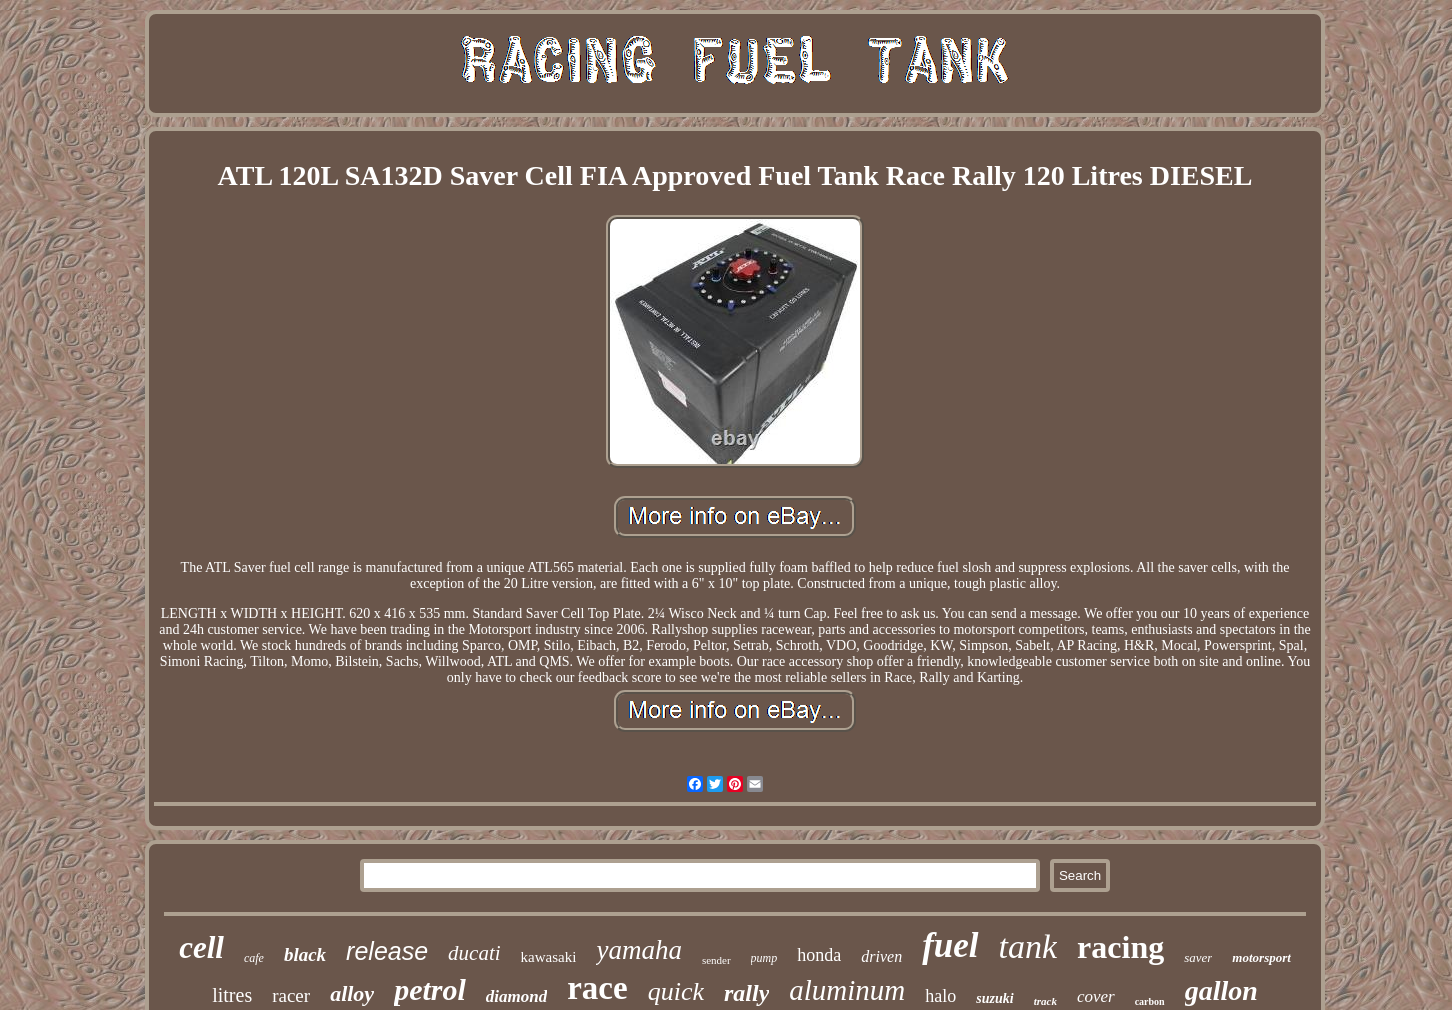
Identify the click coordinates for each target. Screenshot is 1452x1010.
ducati (474, 953)
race (597, 988)
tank (1028, 946)
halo (940, 996)
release (387, 951)
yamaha (638, 950)
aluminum (847, 990)
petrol (430, 989)
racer (291, 995)
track (1045, 1001)
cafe (254, 958)
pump (764, 958)
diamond (516, 996)
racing (1120, 947)
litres (232, 995)
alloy (352, 993)
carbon (1150, 1001)
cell (201, 947)
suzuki (994, 998)
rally (746, 993)
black (305, 954)
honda (819, 955)
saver (1198, 957)
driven (881, 956)
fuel (950, 945)
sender (716, 960)
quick (676, 991)
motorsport (1261, 957)
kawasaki (549, 957)
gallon (1221, 990)
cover (1096, 996)
